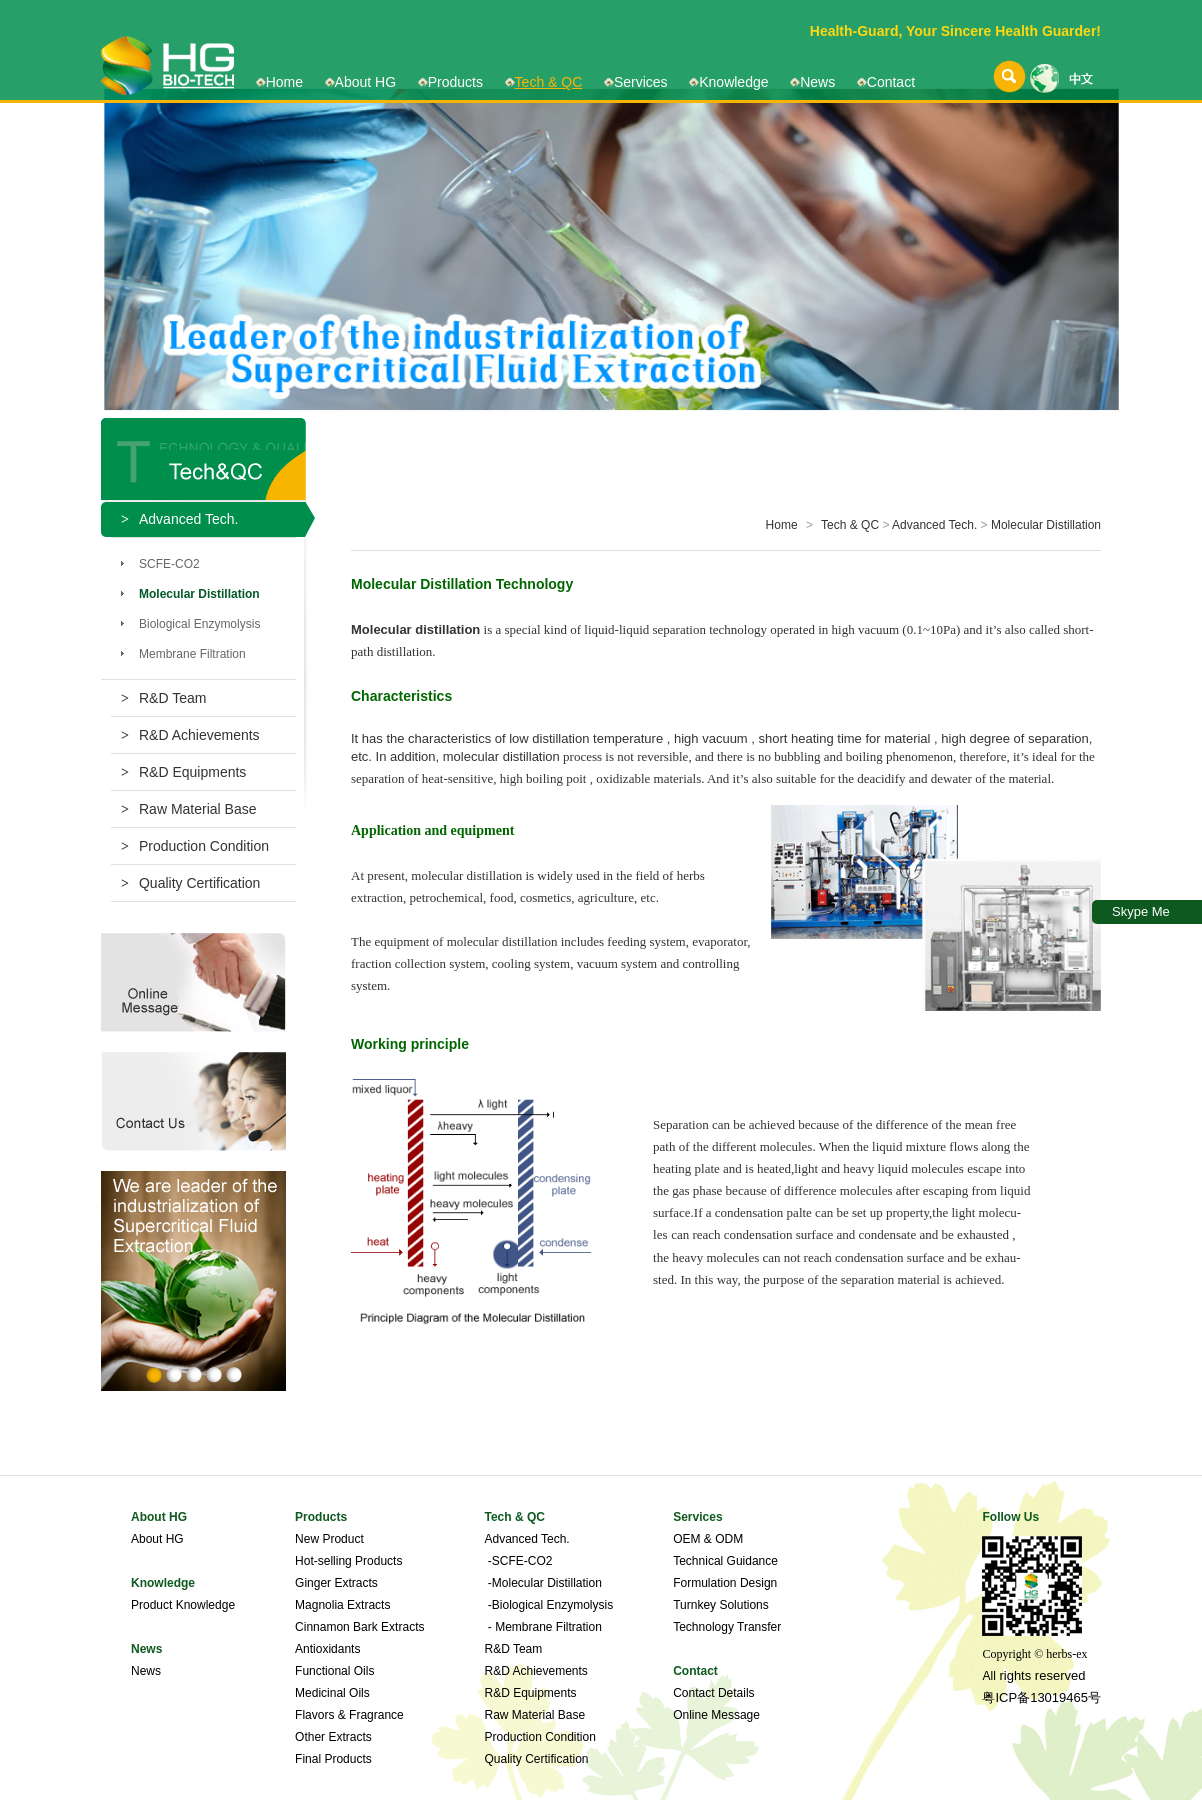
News (817, 82)
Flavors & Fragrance (349, 1715)
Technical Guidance (725, 1561)
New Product (329, 1539)
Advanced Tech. (934, 525)
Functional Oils (334, 1671)
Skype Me (1141, 911)
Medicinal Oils (332, 1693)
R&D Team (163, 698)
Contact (891, 82)
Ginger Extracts (336, 1583)
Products (455, 82)
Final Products (333, 1759)
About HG (365, 82)
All (988, 1676)
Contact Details (713, 1693)
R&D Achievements (190, 735)
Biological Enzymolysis (199, 624)
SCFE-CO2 (169, 564)
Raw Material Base (188, 809)
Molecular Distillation (1046, 525)
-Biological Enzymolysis (548, 1605)
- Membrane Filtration (542, 1627)
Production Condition (195, 846)
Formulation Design (725, 1583)
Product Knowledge (183, 1605)
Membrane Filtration (192, 654)
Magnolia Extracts (342, 1605)
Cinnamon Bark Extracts (359, 1627)
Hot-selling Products (348, 1561)
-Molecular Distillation (542, 1583)
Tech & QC (549, 82)
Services (641, 82)
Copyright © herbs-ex (1034, 1654)
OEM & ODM (708, 1539)
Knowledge (733, 82)
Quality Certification (190, 883)
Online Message (716, 1715)
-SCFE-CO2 (518, 1561)
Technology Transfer (727, 1627)
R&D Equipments (183, 772)
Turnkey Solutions (721, 1605)
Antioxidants (327, 1649)
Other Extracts (333, 1737)
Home (284, 82)
